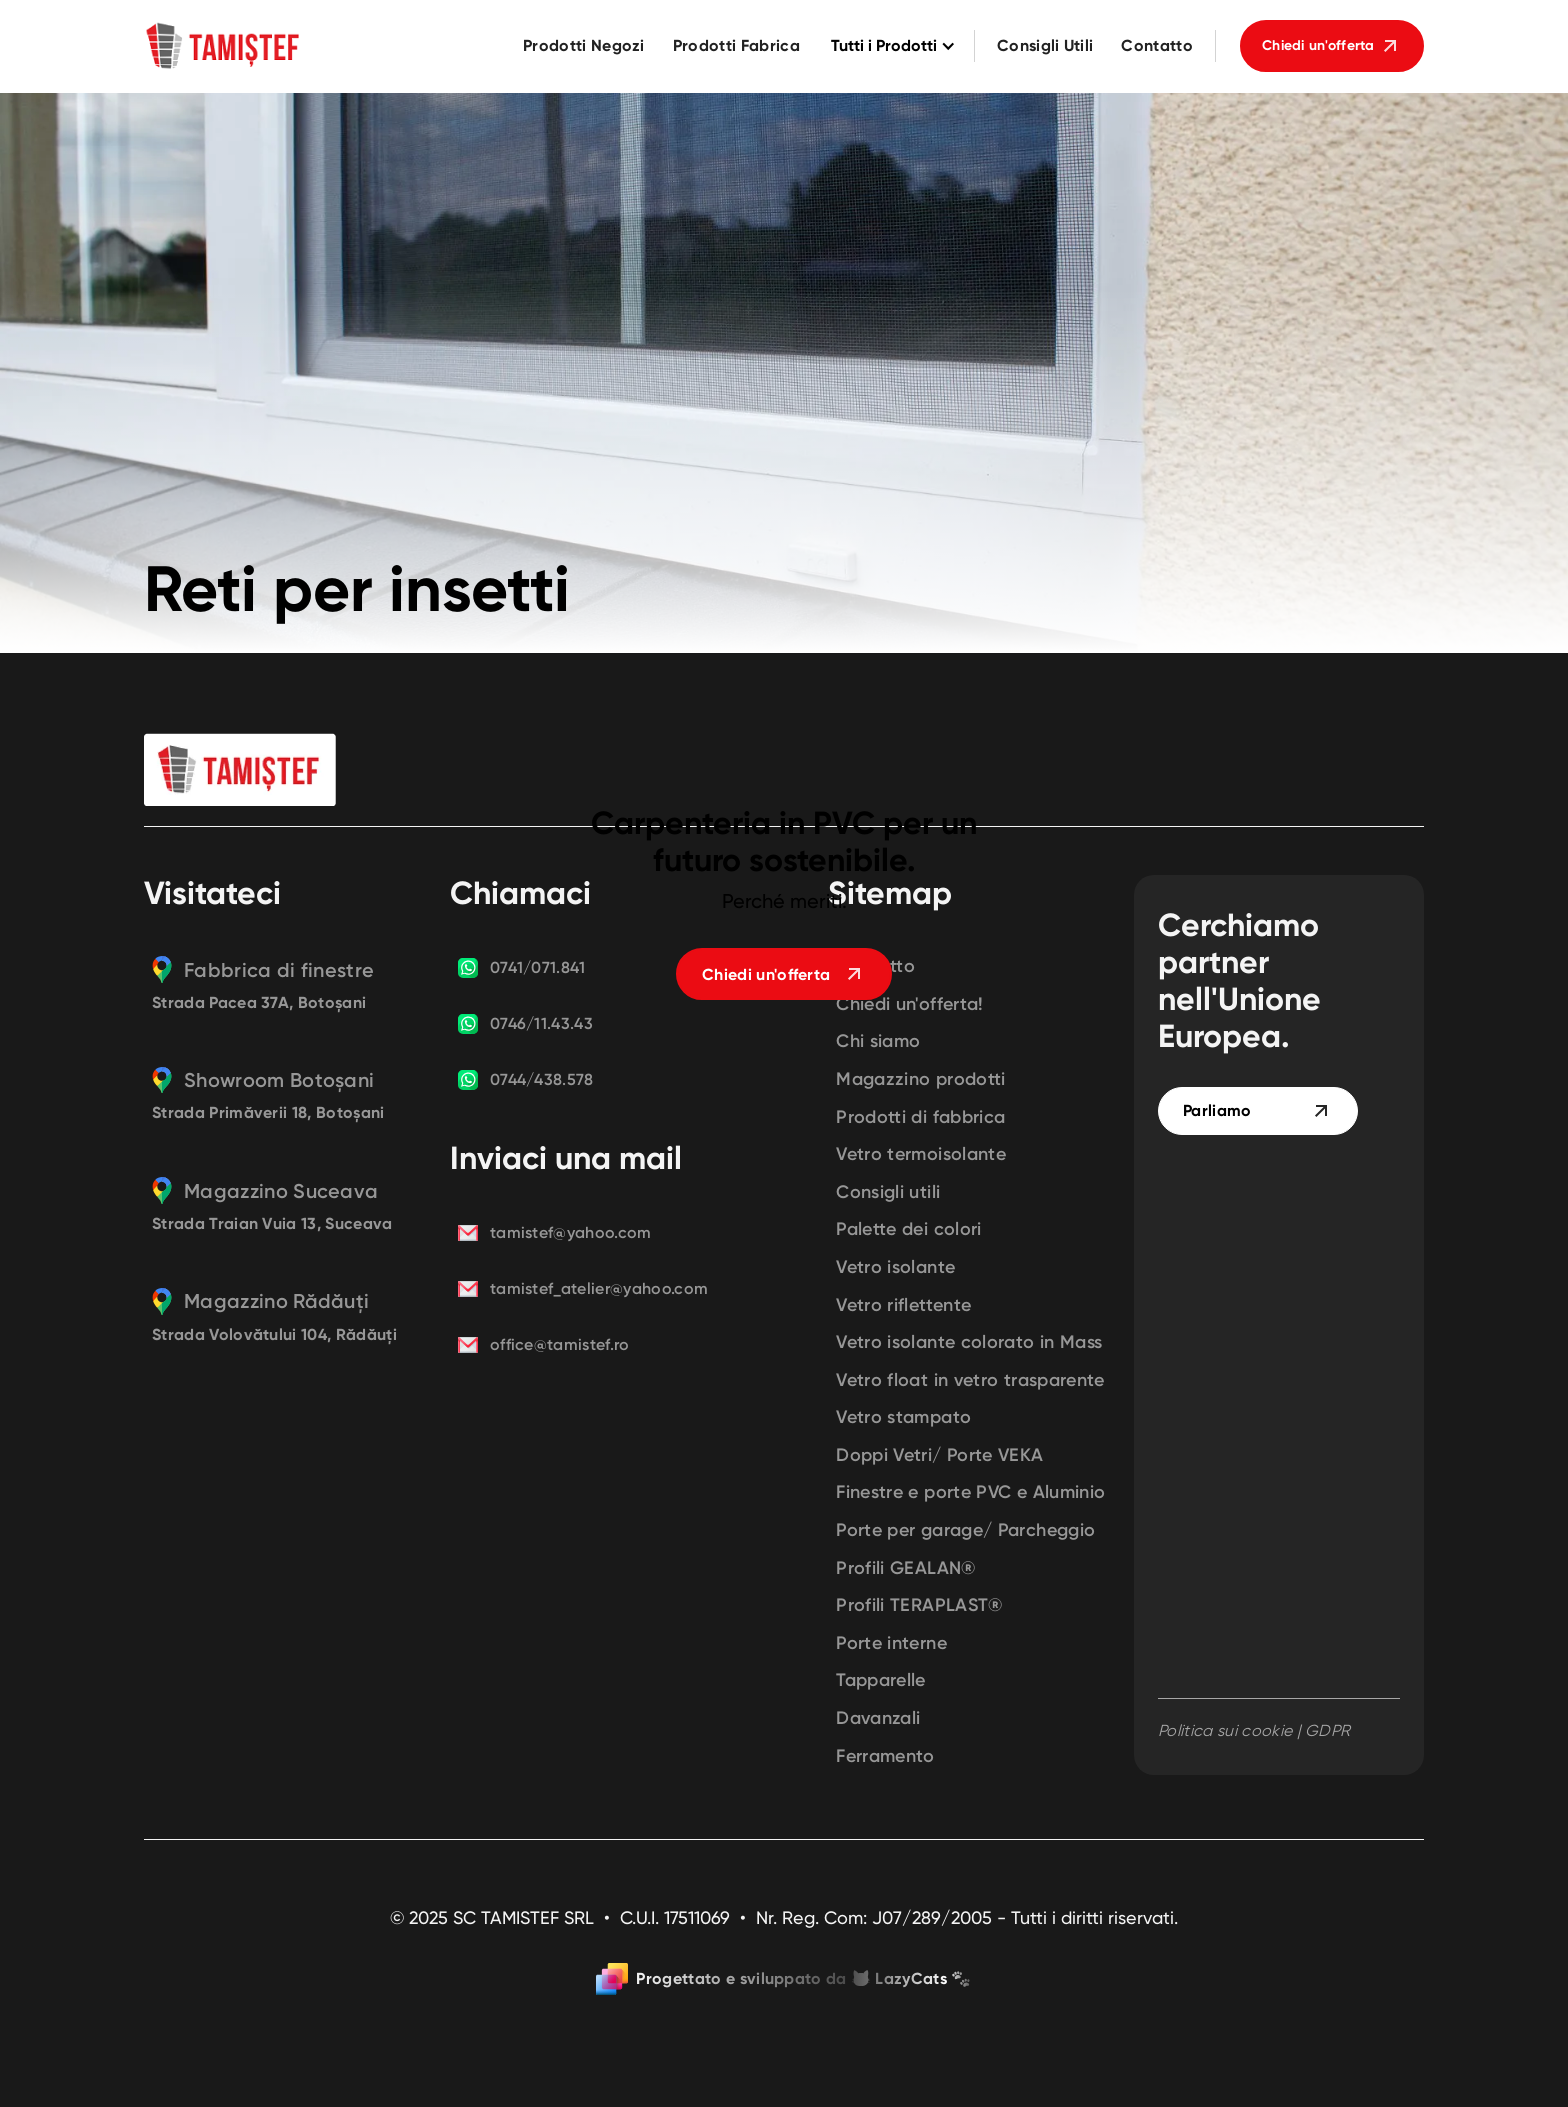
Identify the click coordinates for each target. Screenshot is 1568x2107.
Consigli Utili (1045, 45)
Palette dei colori (908, 1229)
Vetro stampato (903, 1417)
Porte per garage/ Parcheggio (965, 1530)
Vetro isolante (895, 1267)
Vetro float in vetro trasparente (970, 1380)
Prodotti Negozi (584, 45)
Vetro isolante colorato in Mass (969, 1342)
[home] (224, 46)
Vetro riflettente (903, 1305)
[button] (890, 46)
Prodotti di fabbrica (920, 1117)
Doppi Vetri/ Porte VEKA (939, 1455)
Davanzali (878, 1718)
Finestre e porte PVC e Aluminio (970, 1492)
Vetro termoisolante (921, 1154)
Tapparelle (881, 1680)
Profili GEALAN (905, 1568)
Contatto (1157, 45)
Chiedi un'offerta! (909, 1004)
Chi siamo (878, 1041)
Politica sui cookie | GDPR (1254, 1730)
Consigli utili (888, 1192)
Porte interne (891, 1643)
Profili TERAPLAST (919, 1605)
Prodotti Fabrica (736, 45)
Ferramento (885, 1756)
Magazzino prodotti (920, 1079)
